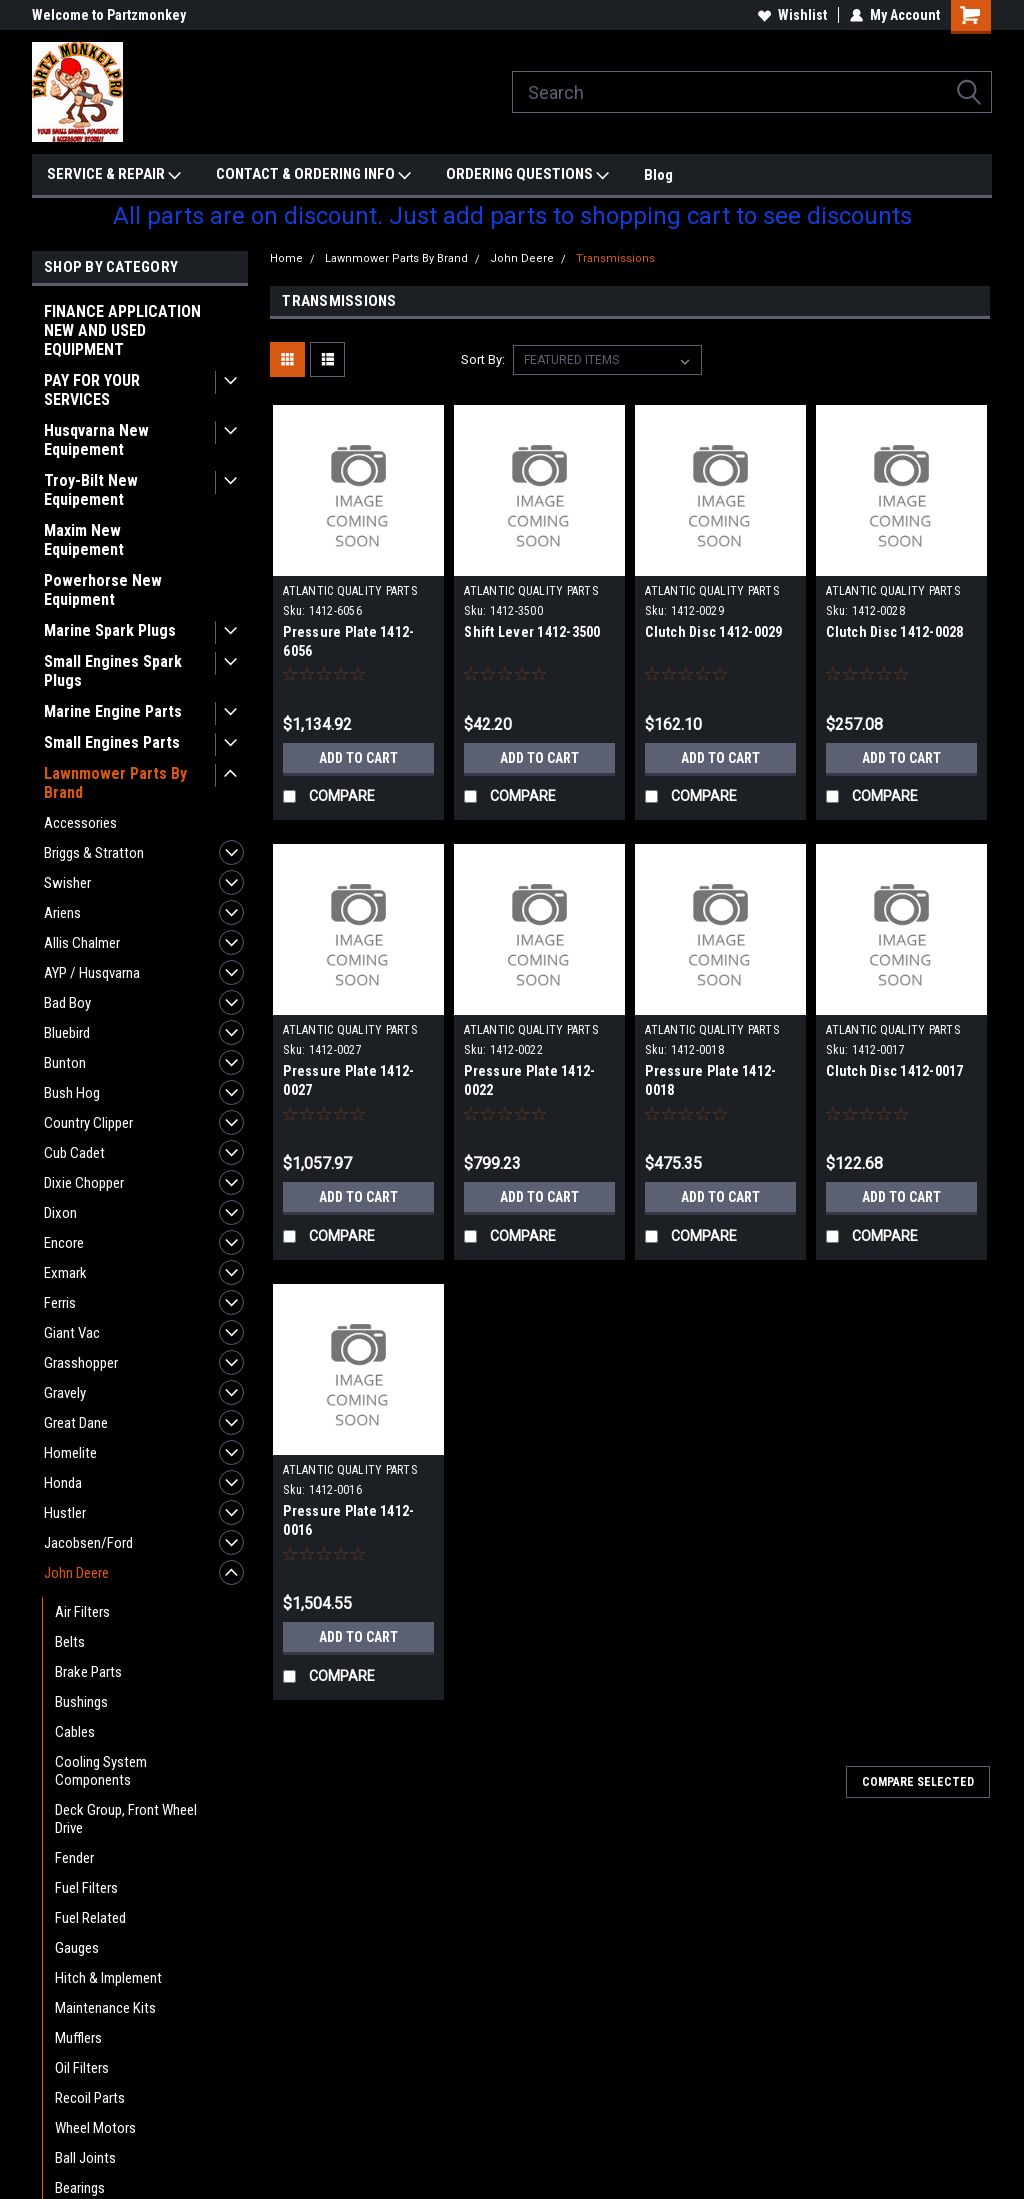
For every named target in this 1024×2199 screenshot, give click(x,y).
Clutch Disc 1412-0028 (894, 632)
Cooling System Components (101, 1771)
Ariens (62, 913)
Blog (658, 175)
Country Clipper (88, 1123)
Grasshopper (81, 1363)
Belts (70, 1642)
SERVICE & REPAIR (114, 175)
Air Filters (82, 1612)
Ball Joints (85, 2158)
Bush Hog (72, 1093)
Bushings (81, 1702)
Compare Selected (918, 1782)
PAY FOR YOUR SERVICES (92, 390)
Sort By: (483, 359)
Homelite (70, 1453)
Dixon (60, 1213)
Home (286, 258)
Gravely (65, 1393)
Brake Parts (88, 1672)
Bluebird (67, 1033)
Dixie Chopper (84, 1183)
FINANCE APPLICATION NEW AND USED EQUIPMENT (122, 330)
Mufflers (78, 2038)
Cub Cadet (74, 1153)
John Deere (76, 1573)
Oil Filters (82, 2068)
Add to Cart (358, 758)
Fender (74, 1858)
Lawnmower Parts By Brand (115, 783)
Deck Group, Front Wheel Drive (126, 1819)
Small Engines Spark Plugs (113, 671)
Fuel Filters (86, 1888)
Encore (64, 1243)
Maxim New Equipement (84, 540)
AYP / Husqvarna (92, 973)
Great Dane (76, 1423)
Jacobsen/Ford (88, 1543)
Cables (75, 1732)
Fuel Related (90, 1918)
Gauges (77, 1948)
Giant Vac (72, 1333)
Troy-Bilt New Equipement (91, 490)
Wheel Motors (95, 2128)
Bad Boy (67, 1003)
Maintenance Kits (105, 2008)
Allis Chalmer (82, 943)
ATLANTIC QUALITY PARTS (350, 591)
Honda (63, 1483)
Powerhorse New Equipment (103, 590)
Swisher (67, 883)
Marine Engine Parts (113, 711)
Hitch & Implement (108, 1978)
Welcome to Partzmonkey (109, 15)
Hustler (65, 1513)
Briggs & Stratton (94, 853)
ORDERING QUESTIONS (527, 175)
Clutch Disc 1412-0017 (894, 1071)
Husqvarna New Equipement (96, 440)
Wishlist (792, 15)
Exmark (65, 1273)
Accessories (80, 823)
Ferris (60, 1303)
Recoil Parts (90, 2098)
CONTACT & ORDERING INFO (313, 175)
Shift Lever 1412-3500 (532, 632)
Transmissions (615, 258)
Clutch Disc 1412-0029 (713, 632)
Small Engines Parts (112, 742)
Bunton (65, 1063)
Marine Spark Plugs (110, 630)
